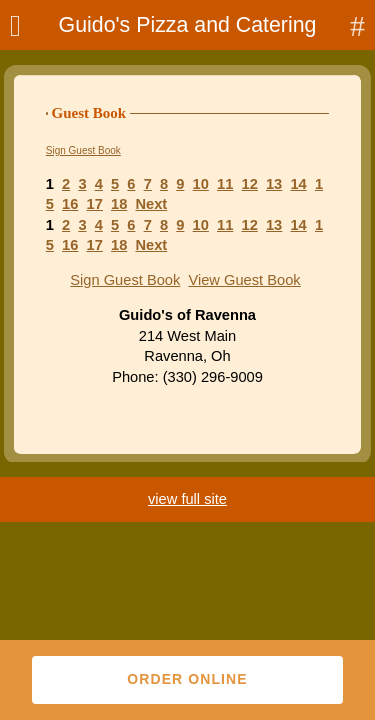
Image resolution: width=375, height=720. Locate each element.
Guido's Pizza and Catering (188, 25)
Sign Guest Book (83, 150)
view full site (187, 499)
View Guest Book (244, 280)
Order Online (187, 679)
